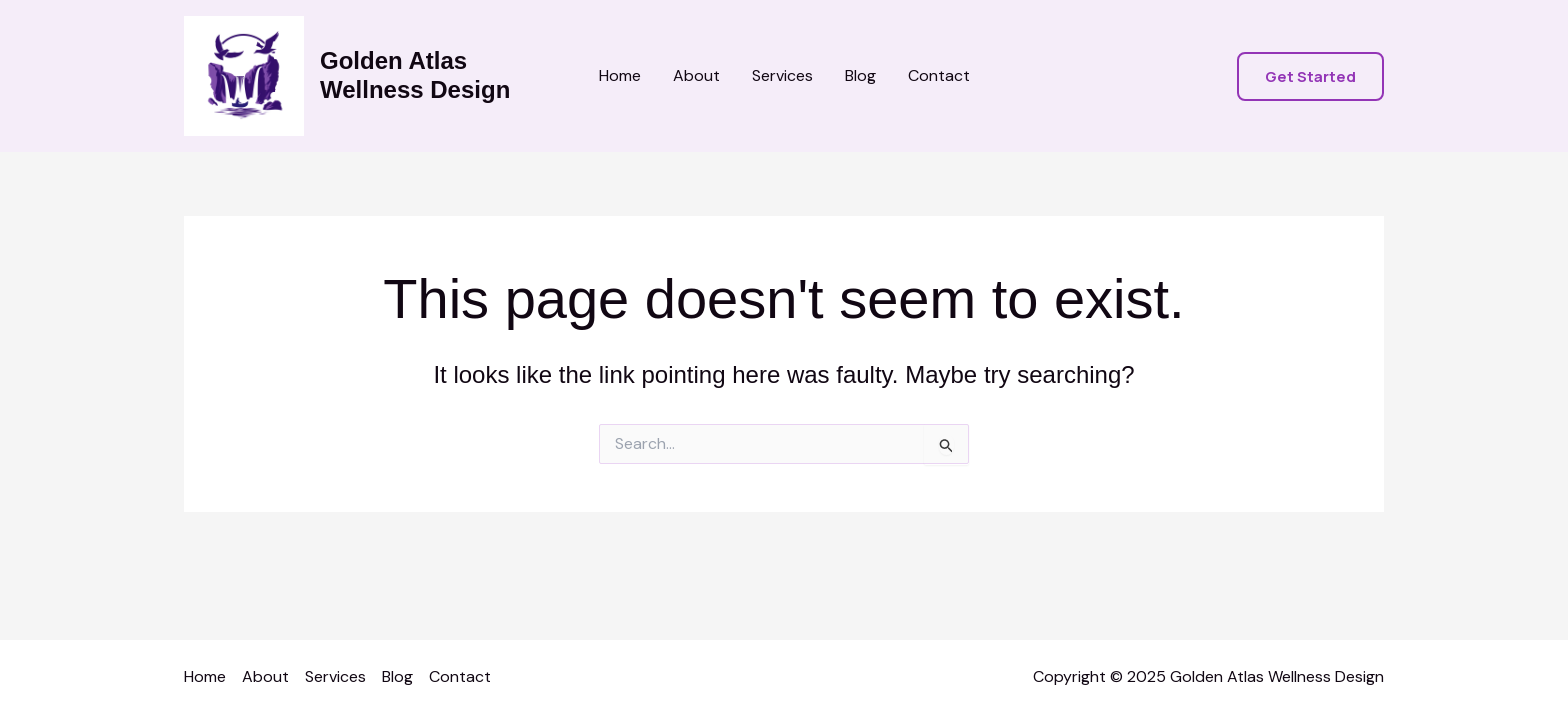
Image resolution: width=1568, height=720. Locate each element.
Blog (860, 75)
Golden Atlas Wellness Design (415, 75)
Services (782, 75)
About (696, 75)
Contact (939, 75)
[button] (1310, 76)
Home (620, 75)
